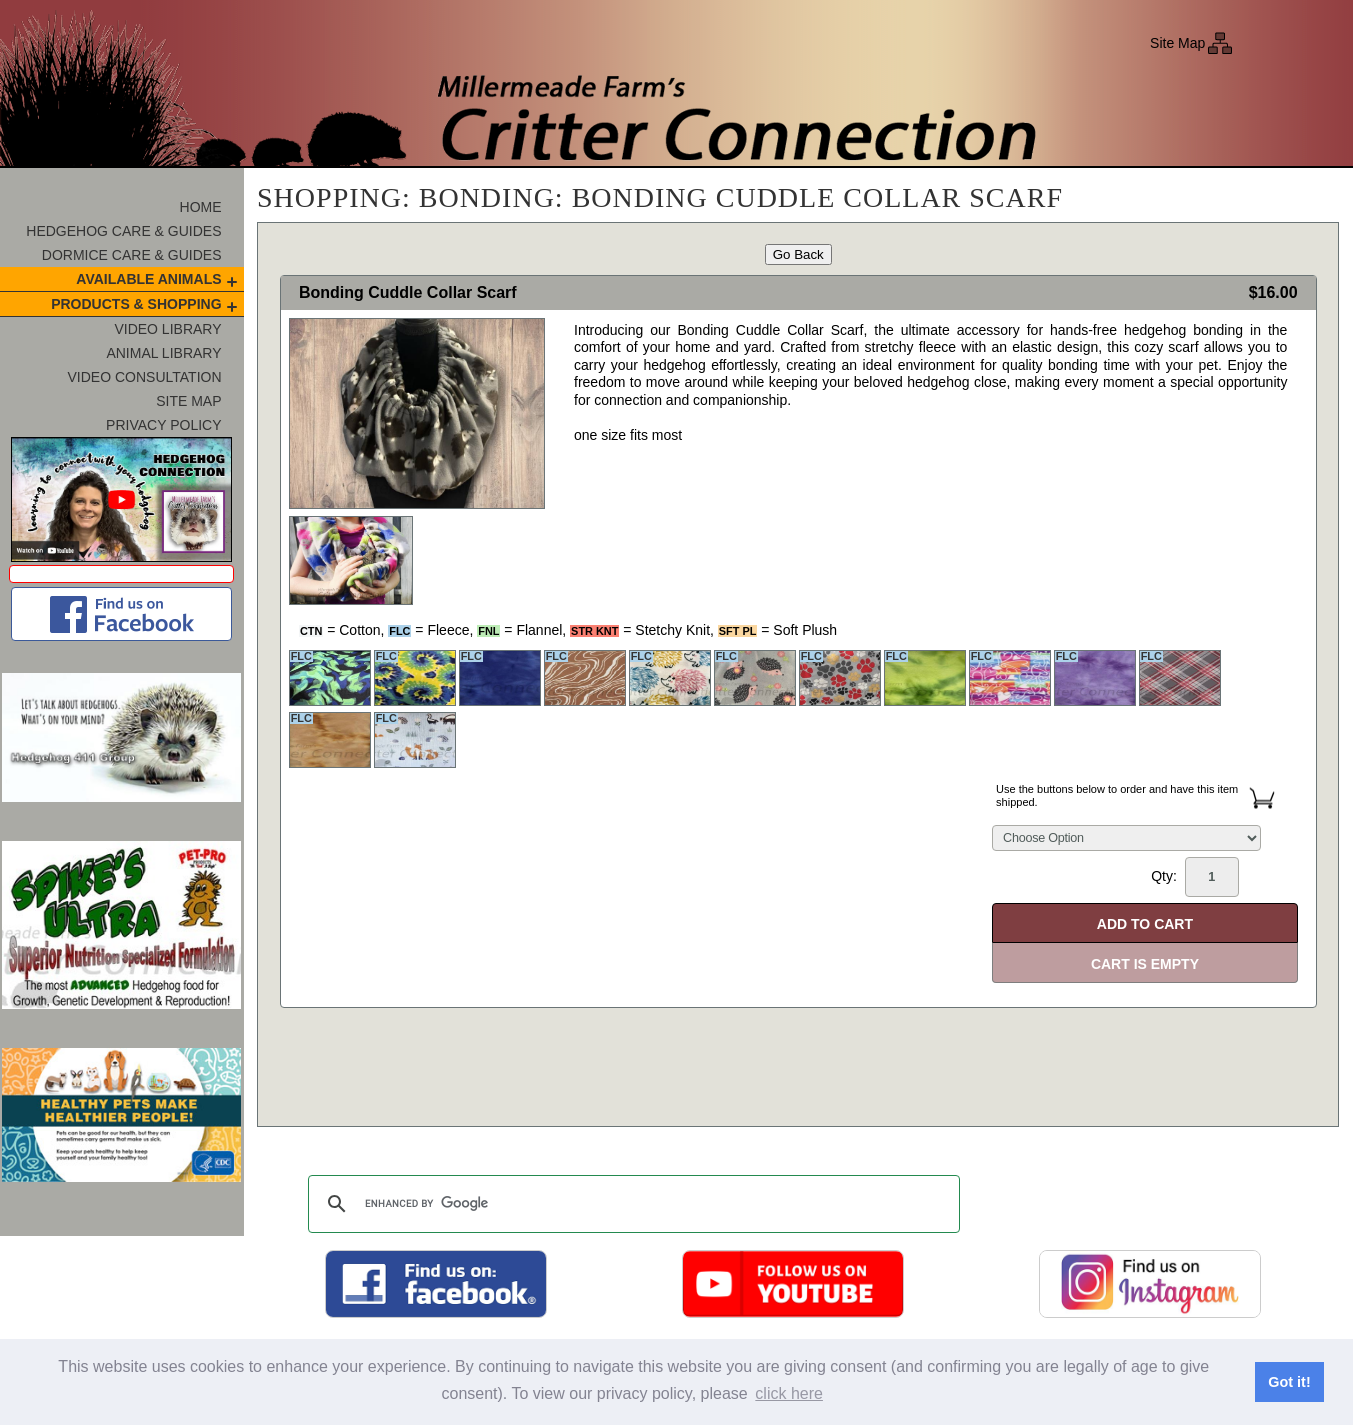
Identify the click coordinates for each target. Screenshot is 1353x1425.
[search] (631, 1204)
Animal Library (163, 353)
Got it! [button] (1289, 1382)
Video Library (167, 329)
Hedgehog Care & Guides (123, 231)
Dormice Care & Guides (132, 255)
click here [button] (789, 1393)
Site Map (1177, 43)
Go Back (798, 254)
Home (201, 207)
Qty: (1194, 877)
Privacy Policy (163, 425)
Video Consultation (145, 377)
